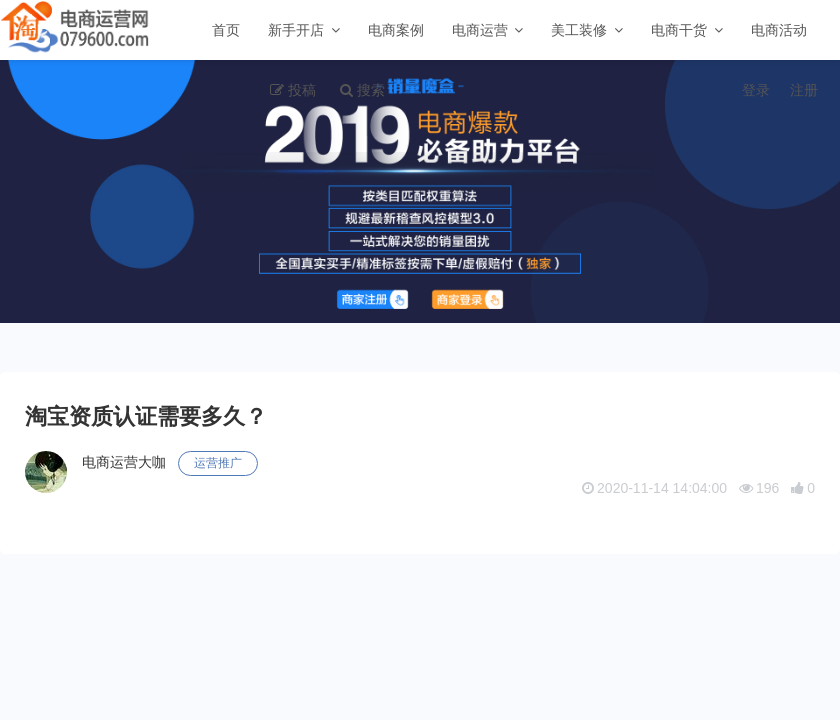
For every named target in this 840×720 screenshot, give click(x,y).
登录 (756, 90)
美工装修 (579, 30)
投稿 (302, 90)
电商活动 (779, 30)
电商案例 (396, 30)
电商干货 (679, 30)
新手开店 (296, 30)
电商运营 (480, 30)
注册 (804, 90)
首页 (226, 30)
